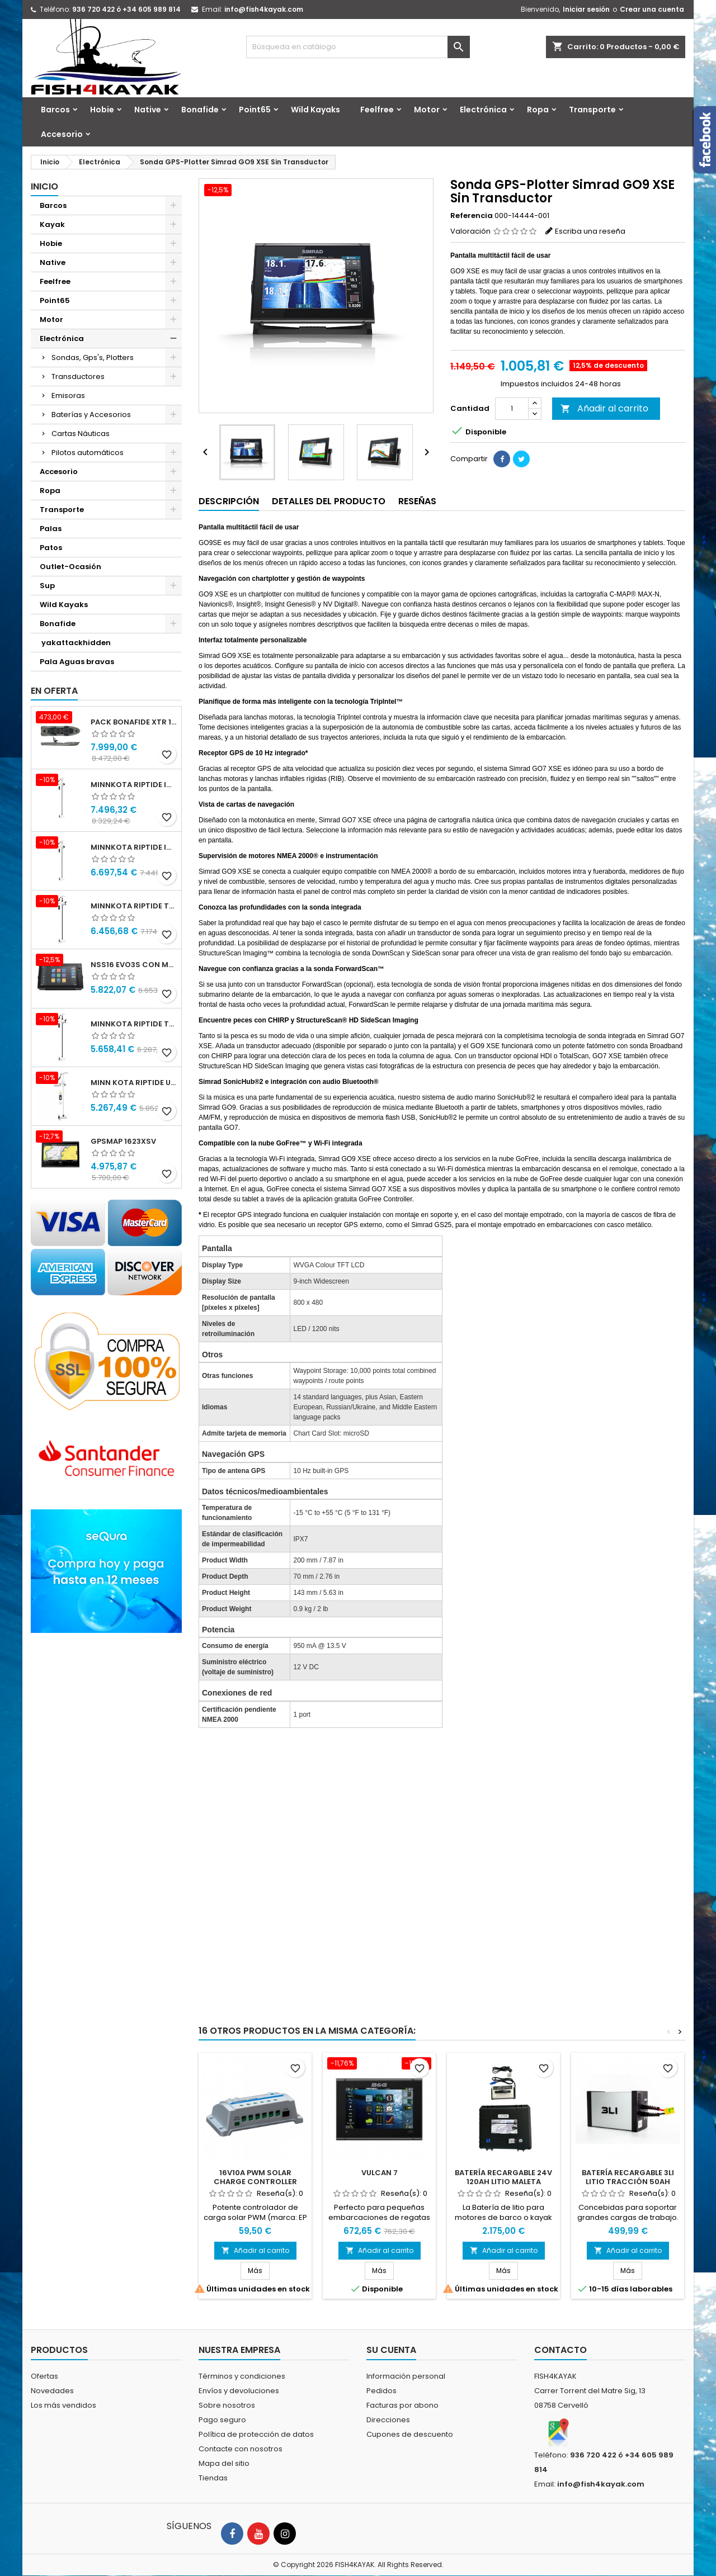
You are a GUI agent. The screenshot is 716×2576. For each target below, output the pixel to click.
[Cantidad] (512, 408)
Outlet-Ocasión (70, 566)
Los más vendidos (63, 2405)
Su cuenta (391, 2349)
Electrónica (483, 109)
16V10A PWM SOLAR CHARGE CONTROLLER (255, 2177)
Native (147, 109)
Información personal (405, 2376)
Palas (51, 528)
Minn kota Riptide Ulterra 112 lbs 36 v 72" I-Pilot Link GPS (134, 1082)
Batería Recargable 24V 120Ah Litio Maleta (503, 2177)
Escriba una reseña (590, 231)
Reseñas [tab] (417, 501)
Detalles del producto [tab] (328, 501)
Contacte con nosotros (240, 2449)
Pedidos (381, 2390)
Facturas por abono (402, 2405)
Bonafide (200, 109)
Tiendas (213, 2478)
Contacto (560, 2349)
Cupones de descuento (409, 2434)
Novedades (52, 2390)
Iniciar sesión (586, 9)
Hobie (102, 109)
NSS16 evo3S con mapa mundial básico (134, 964)
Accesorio (62, 134)
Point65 (255, 109)
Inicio (44, 186)
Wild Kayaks (315, 109)
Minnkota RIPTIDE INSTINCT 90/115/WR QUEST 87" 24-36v (134, 847)
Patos (51, 547)
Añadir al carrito (604, 408)
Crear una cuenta (652, 9)
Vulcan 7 (379, 2172)
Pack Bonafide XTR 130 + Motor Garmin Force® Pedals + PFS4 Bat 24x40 (134, 722)
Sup (47, 585)
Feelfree (377, 109)
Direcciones (388, 2419)
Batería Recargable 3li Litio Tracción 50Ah (628, 2177)
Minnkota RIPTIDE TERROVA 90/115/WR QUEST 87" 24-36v (134, 1024)
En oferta (54, 690)
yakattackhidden (75, 642)
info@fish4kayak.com (263, 9)
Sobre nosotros (227, 2405)
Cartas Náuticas (80, 433)
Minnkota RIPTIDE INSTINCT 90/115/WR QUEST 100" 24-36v (134, 784)
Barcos (55, 109)
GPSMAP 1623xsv (123, 1141)
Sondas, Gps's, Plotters (92, 357)
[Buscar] (358, 47)
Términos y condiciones (242, 2376)
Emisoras (68, 395)
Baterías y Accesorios (91, 414)
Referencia (471, 216)
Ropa (538, 109)
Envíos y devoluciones (239, 2390)
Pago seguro (222, 2419)
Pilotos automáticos (87, 452)
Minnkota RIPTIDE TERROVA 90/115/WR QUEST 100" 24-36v (134, 906)
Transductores (78, 376)
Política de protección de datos (256, 2434)
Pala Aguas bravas (77, 661)
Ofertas (44, 2376)
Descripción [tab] (229, 501)
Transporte (592, 109)
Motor (427, 109)
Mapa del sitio (224, 2463)
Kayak (52, 224)
